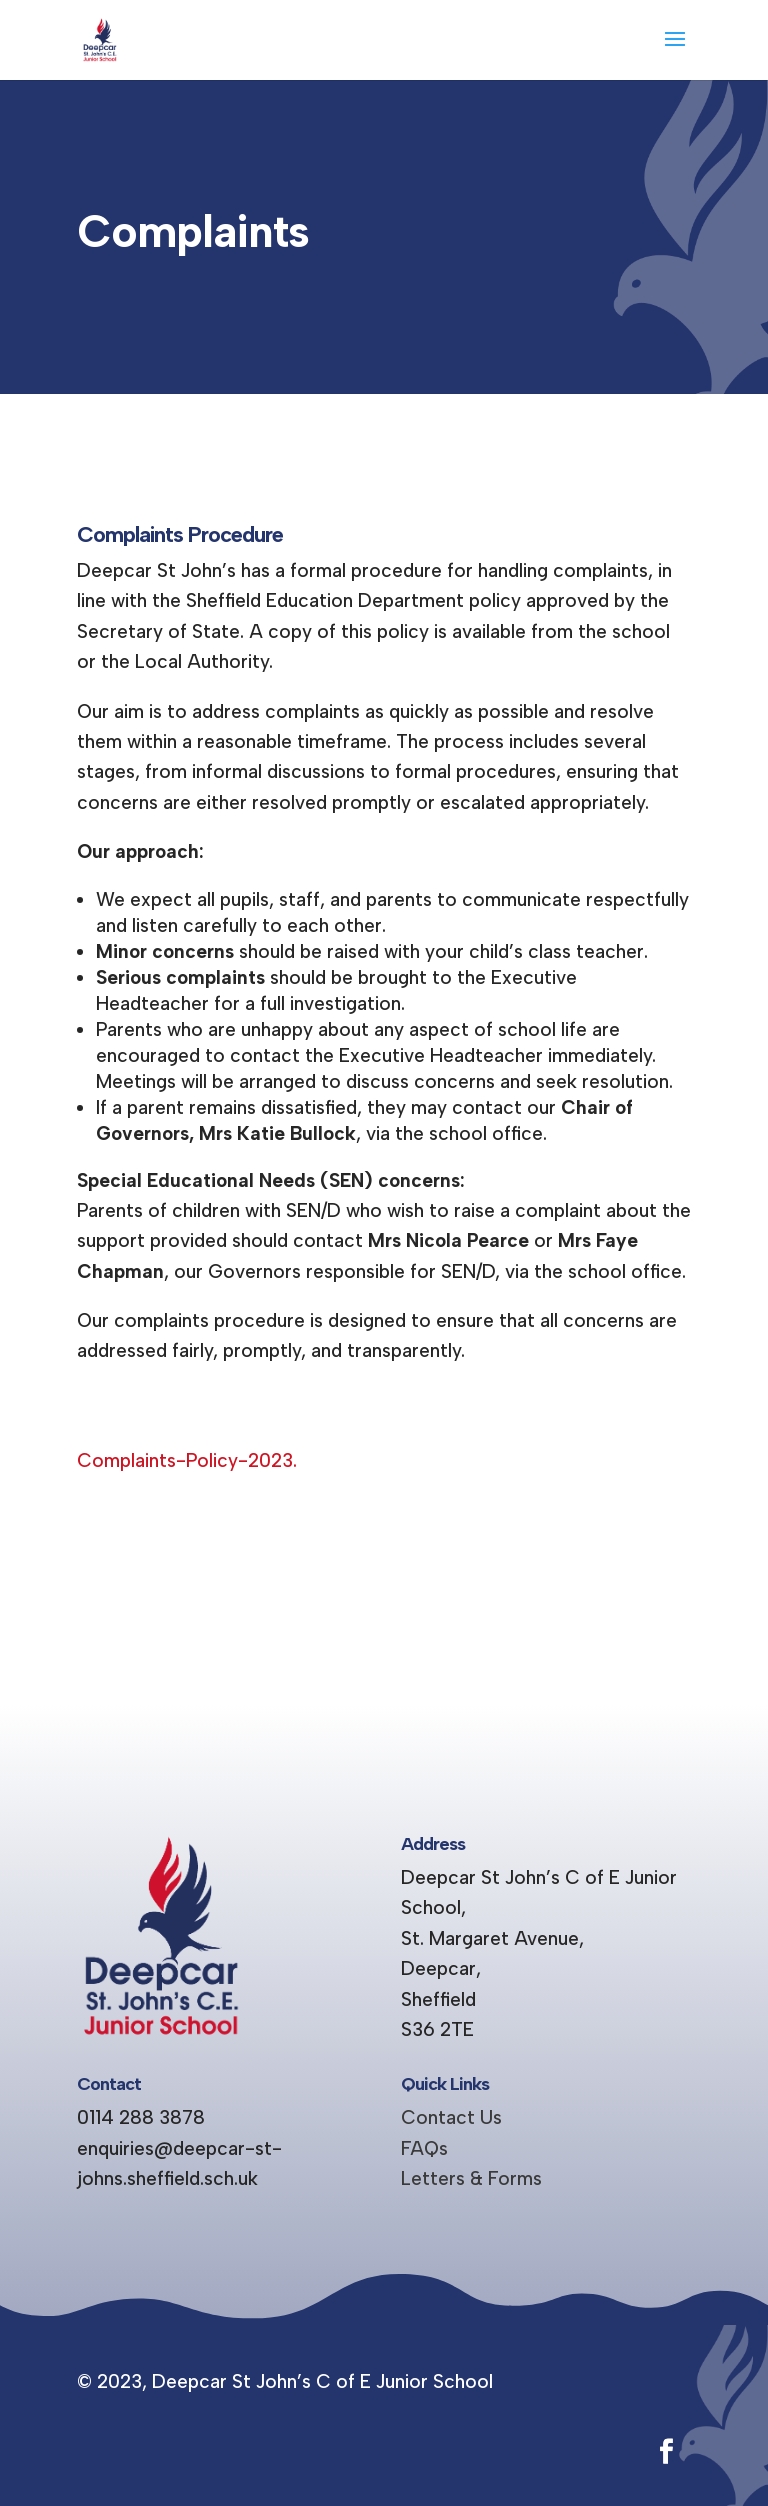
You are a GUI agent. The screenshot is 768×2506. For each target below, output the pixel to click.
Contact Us (451, 2117)
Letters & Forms (471, 2178)
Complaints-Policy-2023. (187, 1460)
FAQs (424, 2148)
